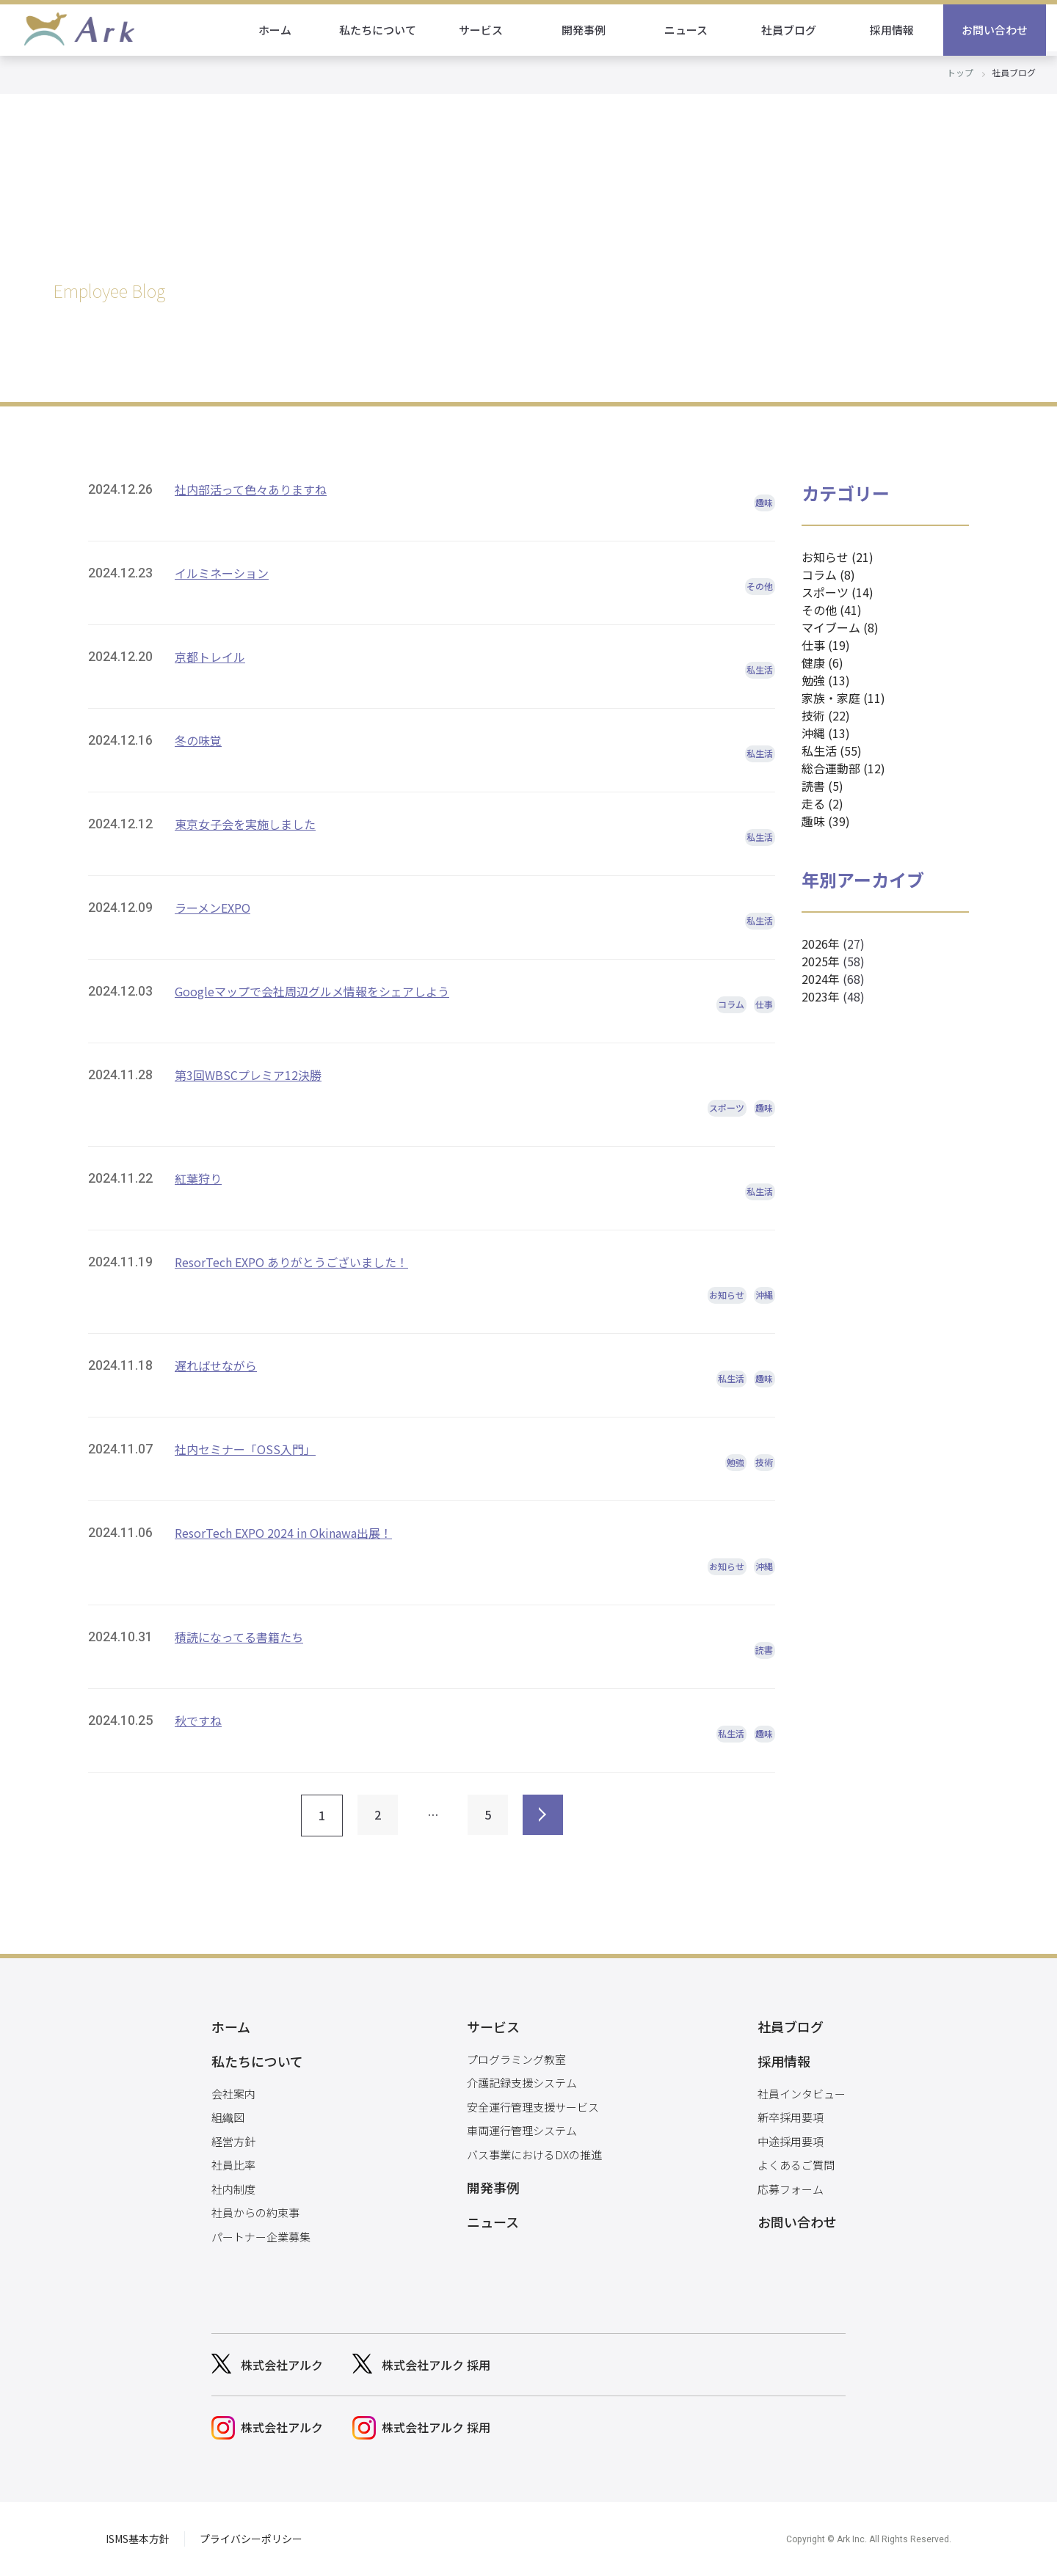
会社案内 (233, 2093)
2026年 (821, 943)
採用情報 (903, 29)
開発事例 (595, 29)
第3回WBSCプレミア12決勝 (248, 1075)
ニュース (697, 29)
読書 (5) (822, 786)
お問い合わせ (1006, 29)
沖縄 (764, 1294)
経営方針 (233, 2141)
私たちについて (389, 29)
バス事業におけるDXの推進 (534, 2154)
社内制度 (233, 2189)
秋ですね (198, 1720)
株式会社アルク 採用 (436, 2365)
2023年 (821, 996)
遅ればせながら (216, 1365)
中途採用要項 (791, 2141)
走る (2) (822, 803)
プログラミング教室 (516, 2059)
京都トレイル (210, 656)
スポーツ (726, 1107)
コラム (731, 1004)
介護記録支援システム (522, 2082)
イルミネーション (222, 573)
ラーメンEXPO (212, 907)
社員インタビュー (802, 2093)
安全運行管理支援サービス (533, 2107)
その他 (760, 586)
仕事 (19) (826, 645)
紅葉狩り (198, 1178)
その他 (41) (832, 610)
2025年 (821, 961)
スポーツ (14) (837, 592)
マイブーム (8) (840, 627)
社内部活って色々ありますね (251, 489)
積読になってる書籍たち (239, 1637)
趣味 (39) (826, 821)
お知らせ (726, 1294)
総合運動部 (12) (843, 768)
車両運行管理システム (522, 2130)
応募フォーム (791, 2189)
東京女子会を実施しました (245, 824)
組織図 (227, 2117)
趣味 (764, 502)
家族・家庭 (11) (843, 698)
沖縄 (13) (826, 733)
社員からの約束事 (255, 2212)
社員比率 (233, 2164)
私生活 (760, 669)
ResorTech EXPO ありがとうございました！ (291, 1262)
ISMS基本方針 (138, 2538)
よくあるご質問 (796, 2164)
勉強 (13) (826, 680)
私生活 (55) (832, 750)
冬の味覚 (198, 740)
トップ (960, 72)
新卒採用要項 (791, 2117)
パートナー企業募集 (260, 2236)
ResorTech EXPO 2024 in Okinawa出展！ (283, 1532)
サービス (492, 29)
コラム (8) (828, 574)
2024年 (821, 979)
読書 (764, 1649)
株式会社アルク (282, 2365)
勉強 (735, 1462)
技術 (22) (826, 715)
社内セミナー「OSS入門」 (245, 1449)
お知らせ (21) (837, 557)
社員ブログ (800, 29)
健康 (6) (822, 662)
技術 (764, 1462)
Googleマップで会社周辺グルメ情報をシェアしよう (312, 991)
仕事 (764, 1004)
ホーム (286, 29)
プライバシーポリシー (251, 2538)
